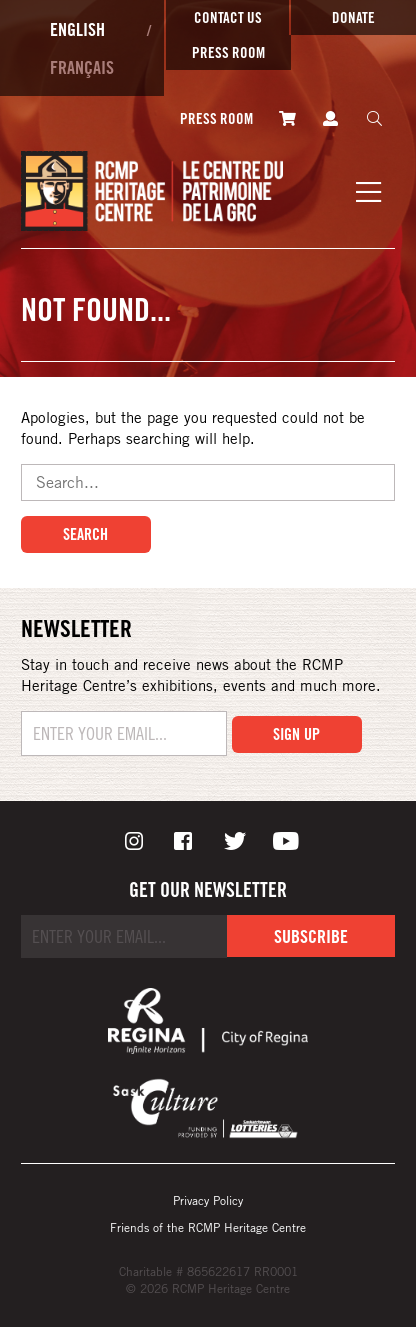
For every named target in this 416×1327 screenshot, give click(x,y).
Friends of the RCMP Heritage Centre (208, 1227)
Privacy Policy (208, 1200)
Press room (228, 52)
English (77, 29)
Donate (353, 17)
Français (82, 67)
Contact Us (228, 17)
